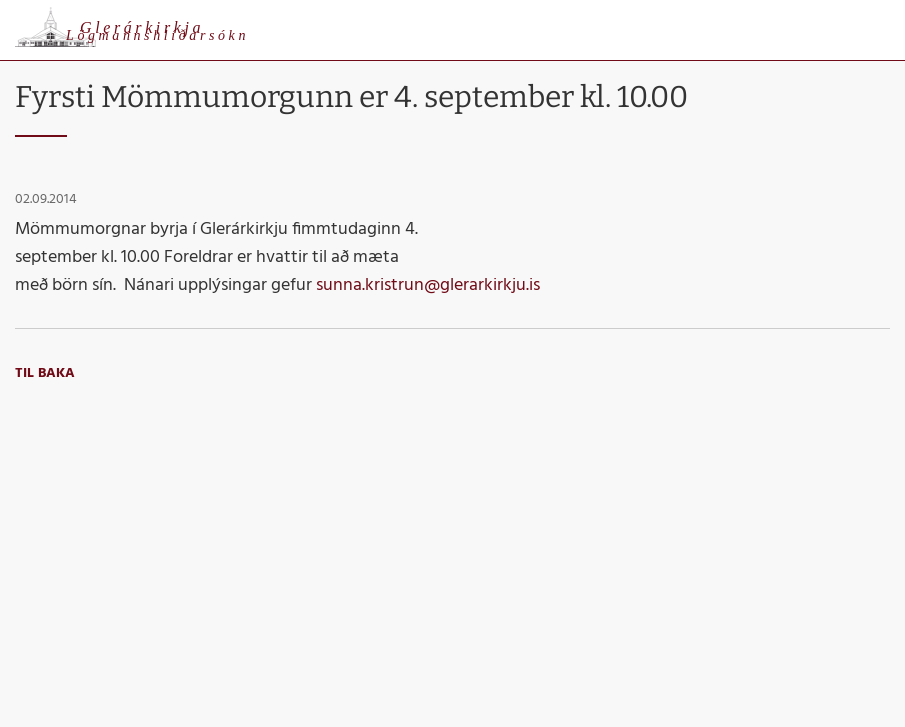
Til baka (45, 373)
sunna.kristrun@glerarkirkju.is (428, 285)
